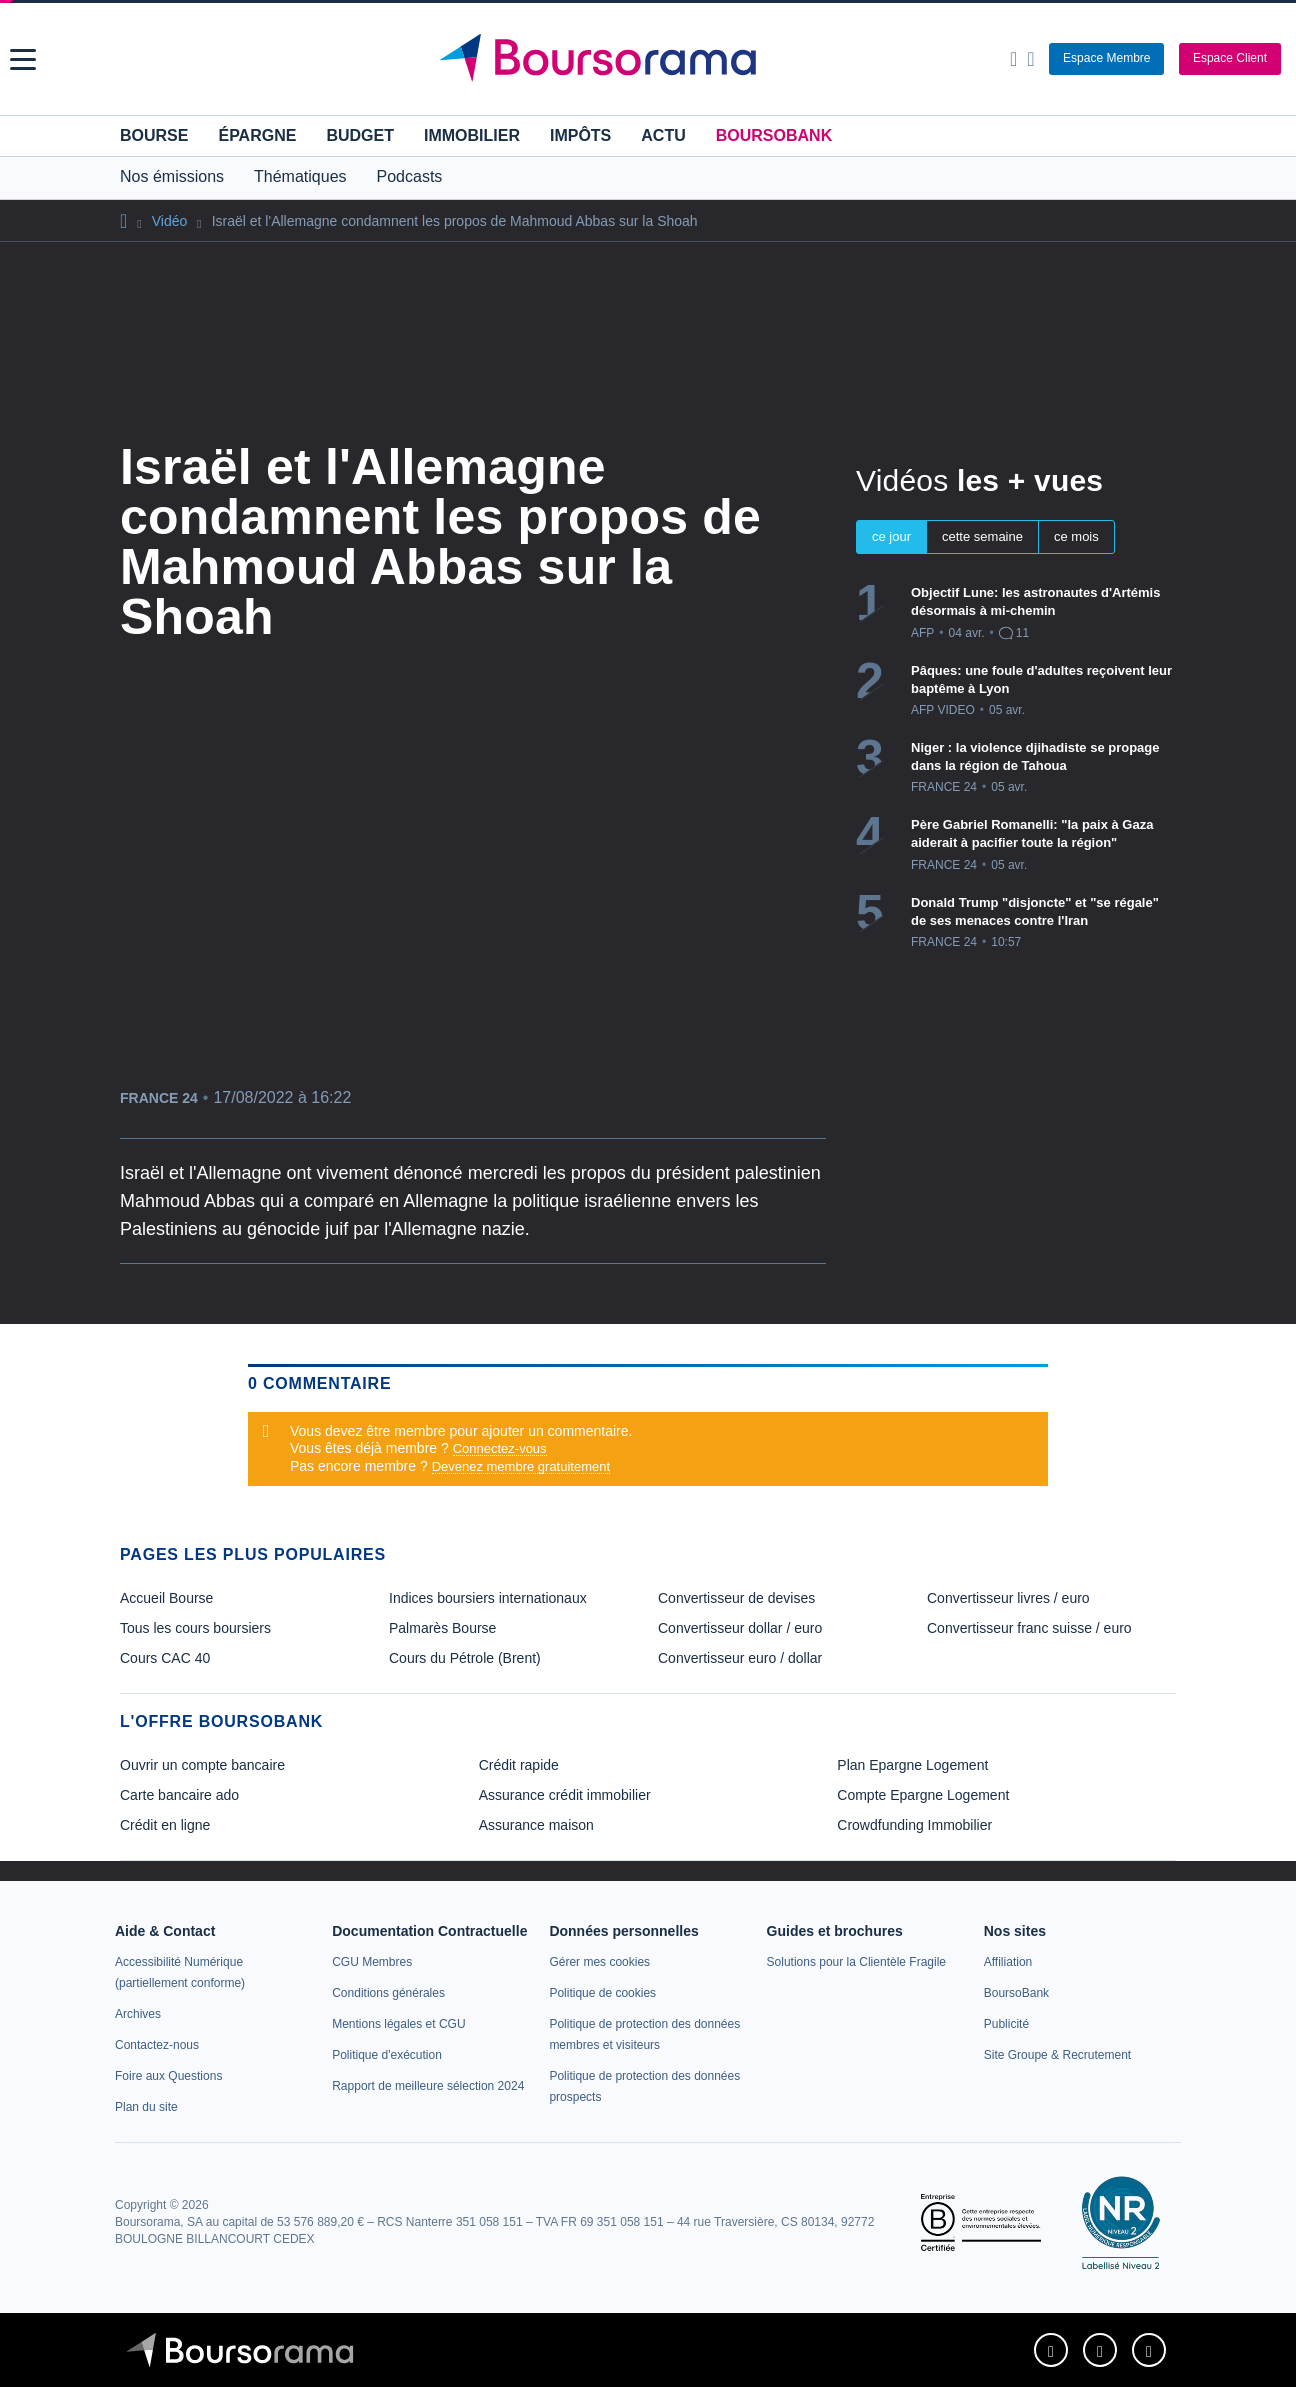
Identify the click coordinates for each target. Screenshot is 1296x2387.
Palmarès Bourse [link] (442, 1628)
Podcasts (410, 176)
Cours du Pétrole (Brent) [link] (465, 1658)
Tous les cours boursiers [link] (195, 1628)
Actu (663, 135)
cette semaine (982, 536)
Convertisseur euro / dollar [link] (740, 1658)
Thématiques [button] (300, 176)
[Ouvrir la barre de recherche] (1013, 59)
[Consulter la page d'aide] (1030, 59)
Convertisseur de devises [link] (736, 1598)
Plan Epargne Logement (912, 1765)
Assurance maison (536, 1825)
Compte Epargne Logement (923, 1795)
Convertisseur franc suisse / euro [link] (1029, 1628)
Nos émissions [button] (172, 176)
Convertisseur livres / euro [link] (1008, 1598)
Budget (360, 135)
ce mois (1076, 536)
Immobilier (472, 135)
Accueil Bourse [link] (166, 1598)
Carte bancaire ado (179, 1795)
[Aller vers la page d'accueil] (650, 59)
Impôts (580, 135)
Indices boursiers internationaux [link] (488, 1598)
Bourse (154, 135)
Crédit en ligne (165, 1825)
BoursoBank (774, 135)
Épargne (257, 135)
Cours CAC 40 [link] (165, 1658)
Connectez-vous (500, 1448)
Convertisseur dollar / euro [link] (740, 1628)
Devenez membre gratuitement (521, 1466)
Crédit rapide (519, 1765)
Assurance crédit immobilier (565, 1795)
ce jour (891, 536)
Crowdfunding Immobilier (914, 1825)
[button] (23, 59)
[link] (138, 2014)
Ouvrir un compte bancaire (202, 1765)
